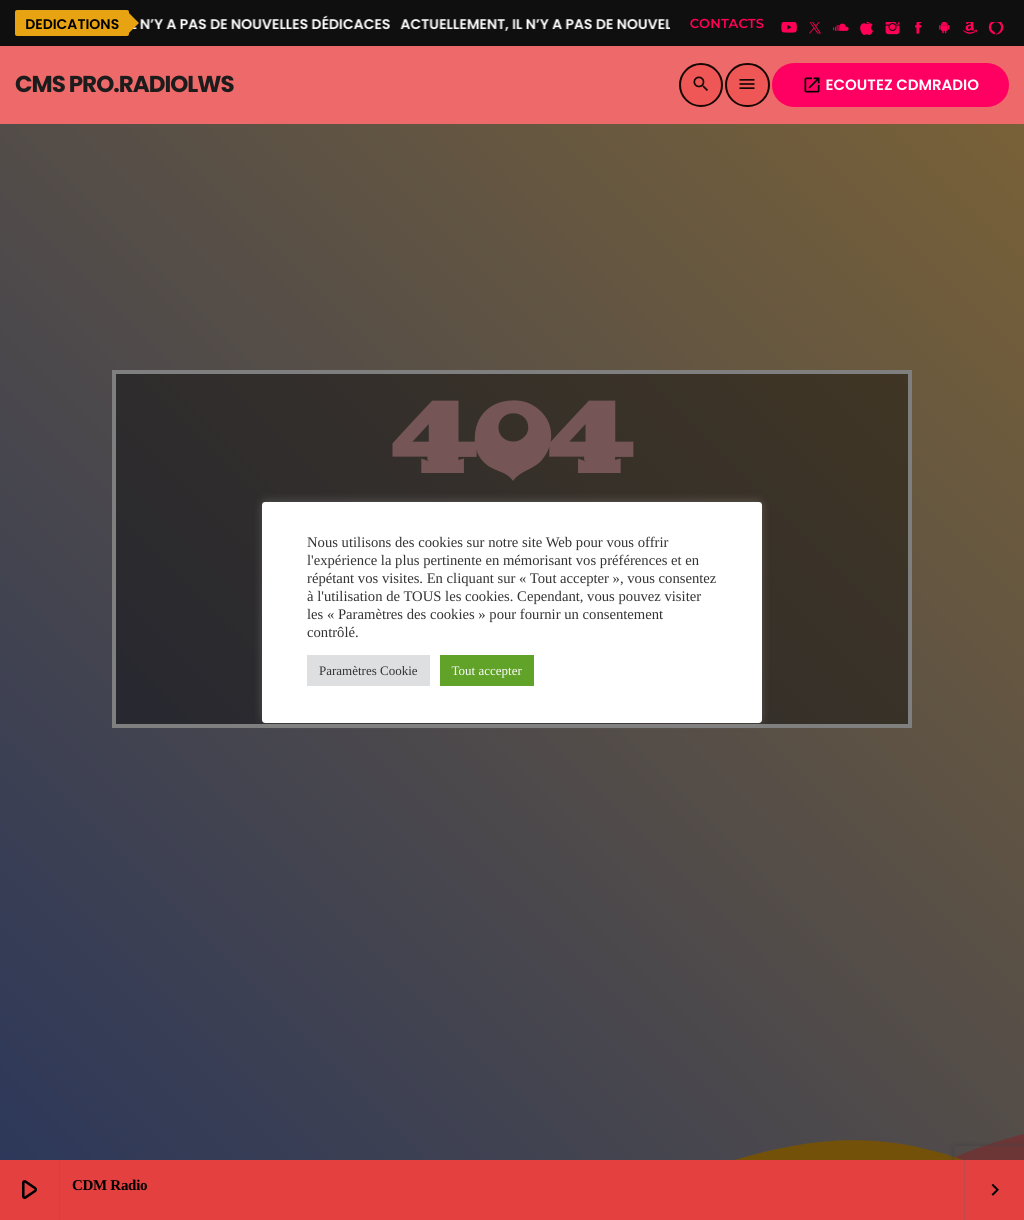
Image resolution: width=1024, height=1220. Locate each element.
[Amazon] (970, 29)
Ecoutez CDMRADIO (890, 85)
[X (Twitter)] (815, 29)
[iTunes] (867, 29)
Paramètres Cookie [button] (368, 670)
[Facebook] (919, 29)
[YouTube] (789, 29)
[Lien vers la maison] (124, 85)
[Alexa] (996, 29)
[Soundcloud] (841, 29)
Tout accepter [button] (487, 670)
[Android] (944, 29)
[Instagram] (893, 29)
